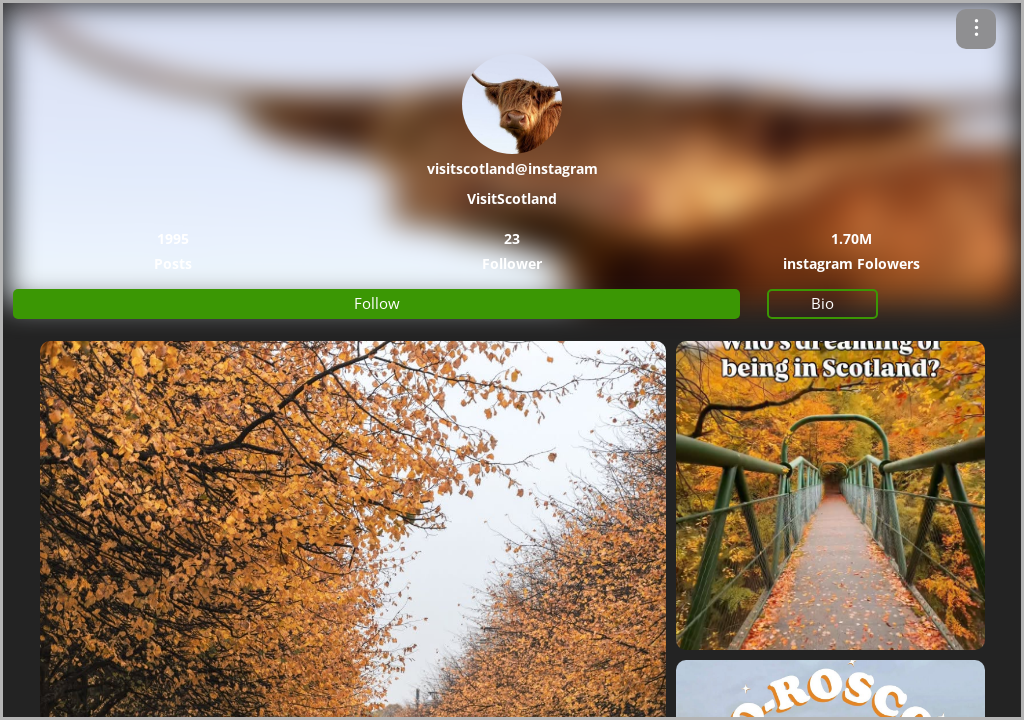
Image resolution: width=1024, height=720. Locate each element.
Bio (822, 303)
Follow (377, 303)
